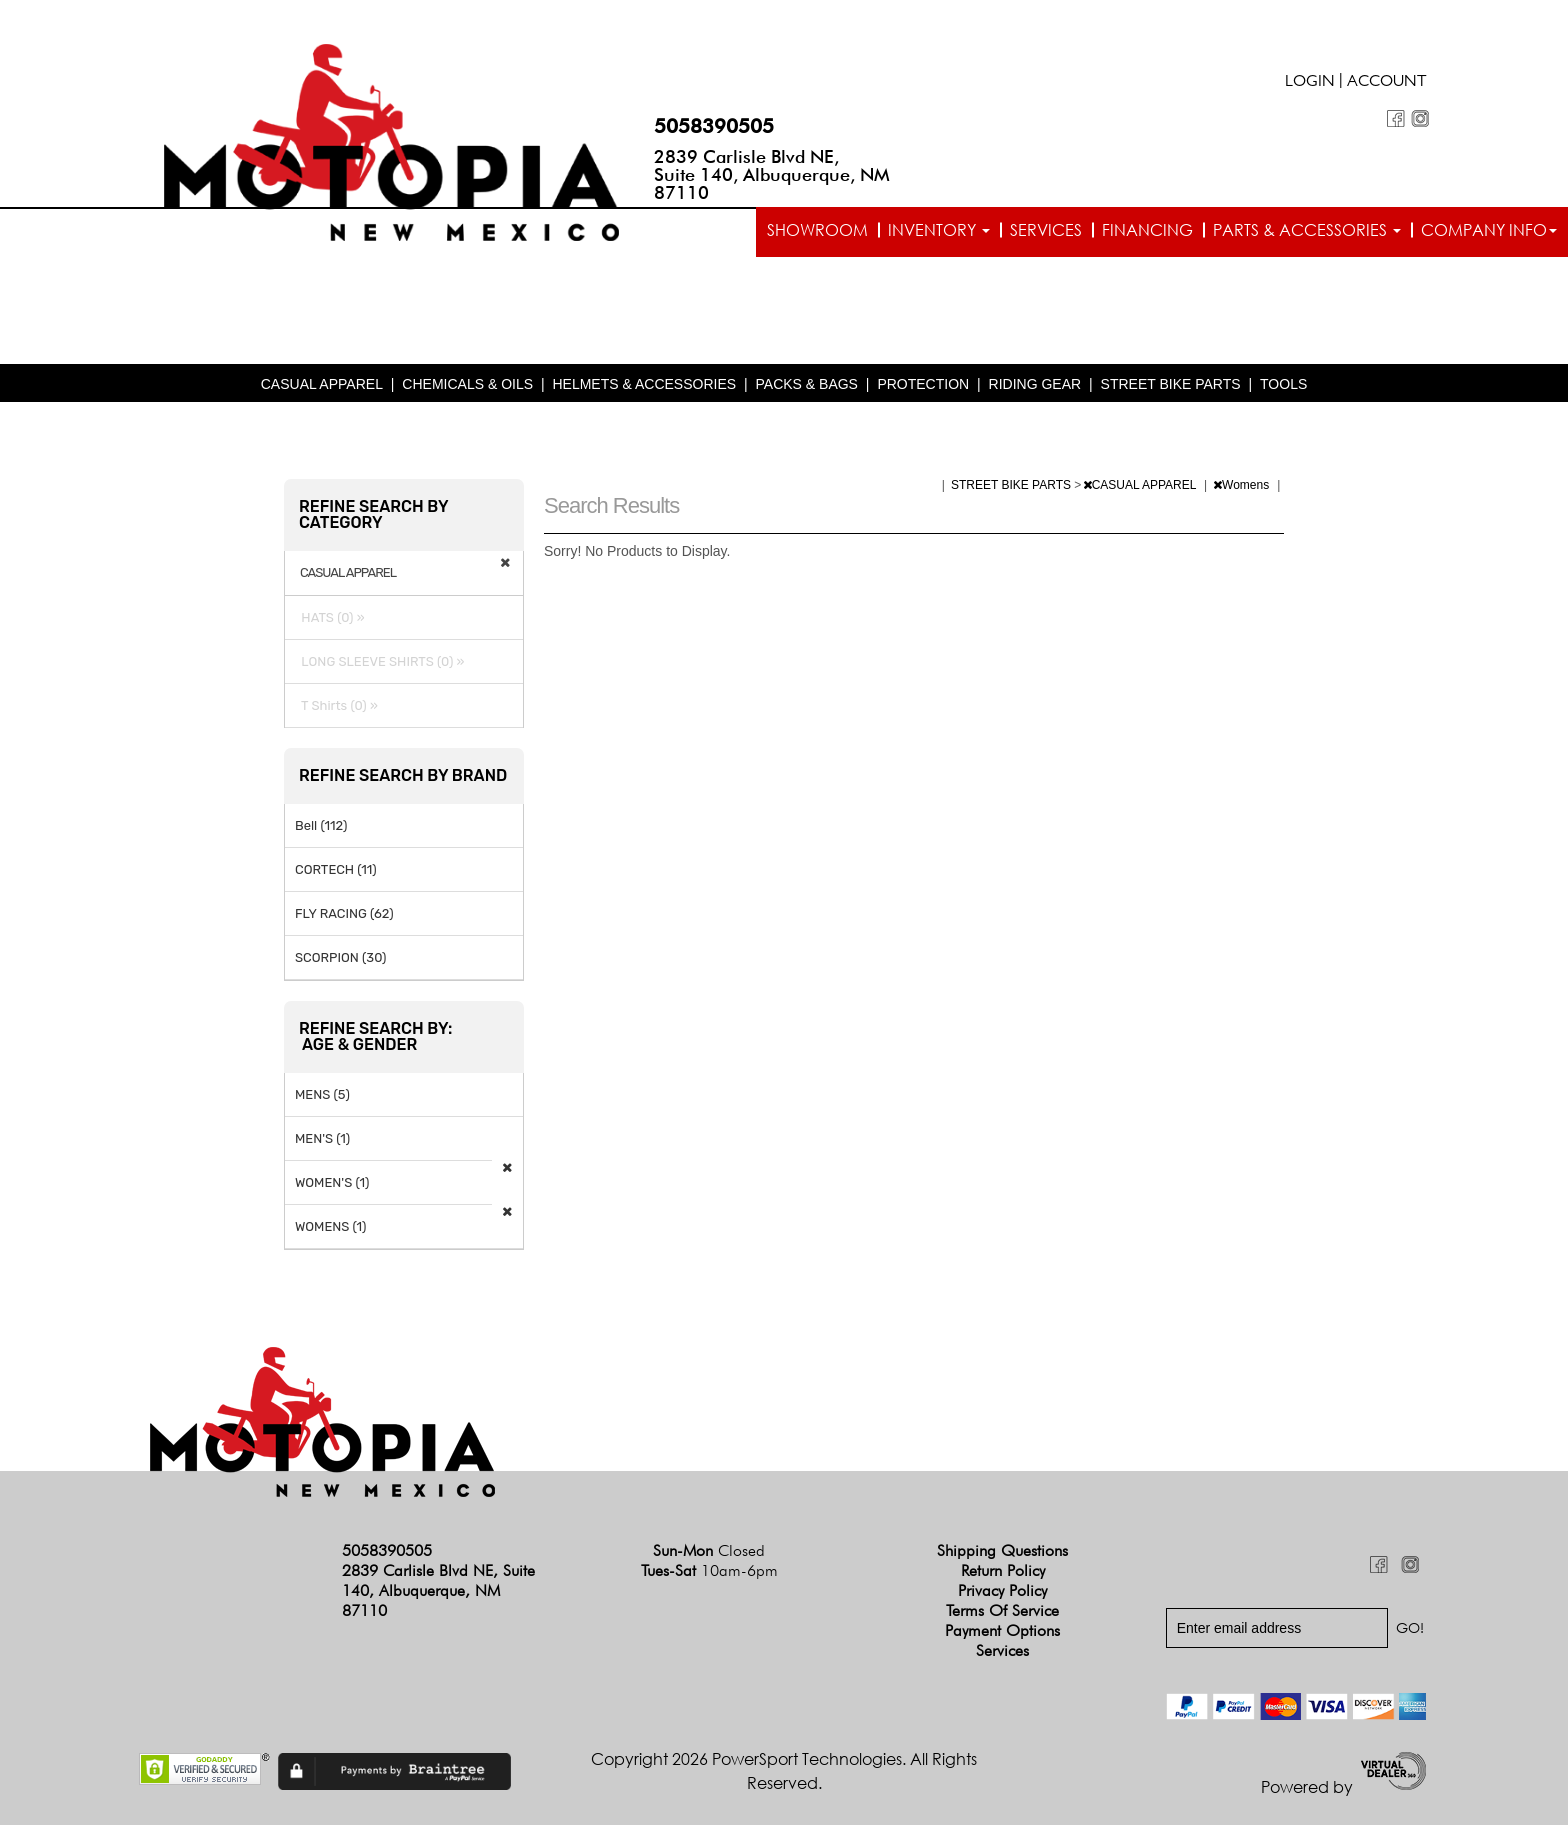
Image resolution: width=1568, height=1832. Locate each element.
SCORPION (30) (340, 963)
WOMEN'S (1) (332, 1188)
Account (1387, 83)
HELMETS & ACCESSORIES (644, 391)
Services (1046, 230)
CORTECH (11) (336, 875)
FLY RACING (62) (344, 919)
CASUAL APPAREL (322, 391)
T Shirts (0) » (336, 711)
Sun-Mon (709, 1556)
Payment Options (1002, 1636)
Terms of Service (1002, 1616)
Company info (1489, 230)
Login (1310, 83)
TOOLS (1283, 391)
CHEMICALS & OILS (467, 391)
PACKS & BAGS (807, 391)
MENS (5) (322, 1100)
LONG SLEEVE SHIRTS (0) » (380, 667)
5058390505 (714, 126)
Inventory (939, 230)
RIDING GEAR (1035, 391)
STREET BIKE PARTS (1171, 391)
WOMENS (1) (331, 1232)
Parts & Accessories (1307, 230)
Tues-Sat (709, 1576)
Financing (1147, 230)
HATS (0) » (330, 623)
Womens (1242, 491)
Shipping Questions (1002, 1556)
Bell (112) (321, 831)
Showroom (817, 230)
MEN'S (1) (322, 1144)
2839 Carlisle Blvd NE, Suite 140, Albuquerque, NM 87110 (772, 174)
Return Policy (1003, 1576)
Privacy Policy (1002, 1596)
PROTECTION (923, 391)
